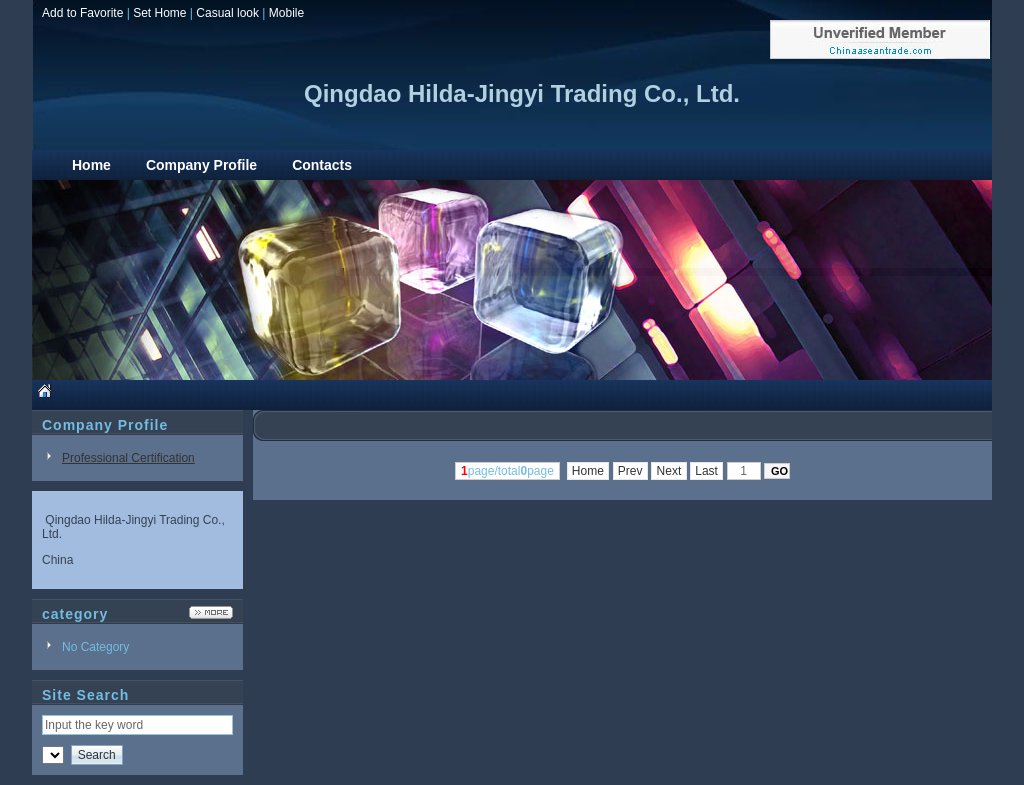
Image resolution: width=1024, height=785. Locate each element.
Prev (630, 471)
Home (588, 471)
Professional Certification (128, 458)
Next (668, 471)
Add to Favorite (82, 13)
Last (706, 471)
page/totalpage (507, 471)
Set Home (159, 13)
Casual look (227, 13)
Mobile (286, 13)
